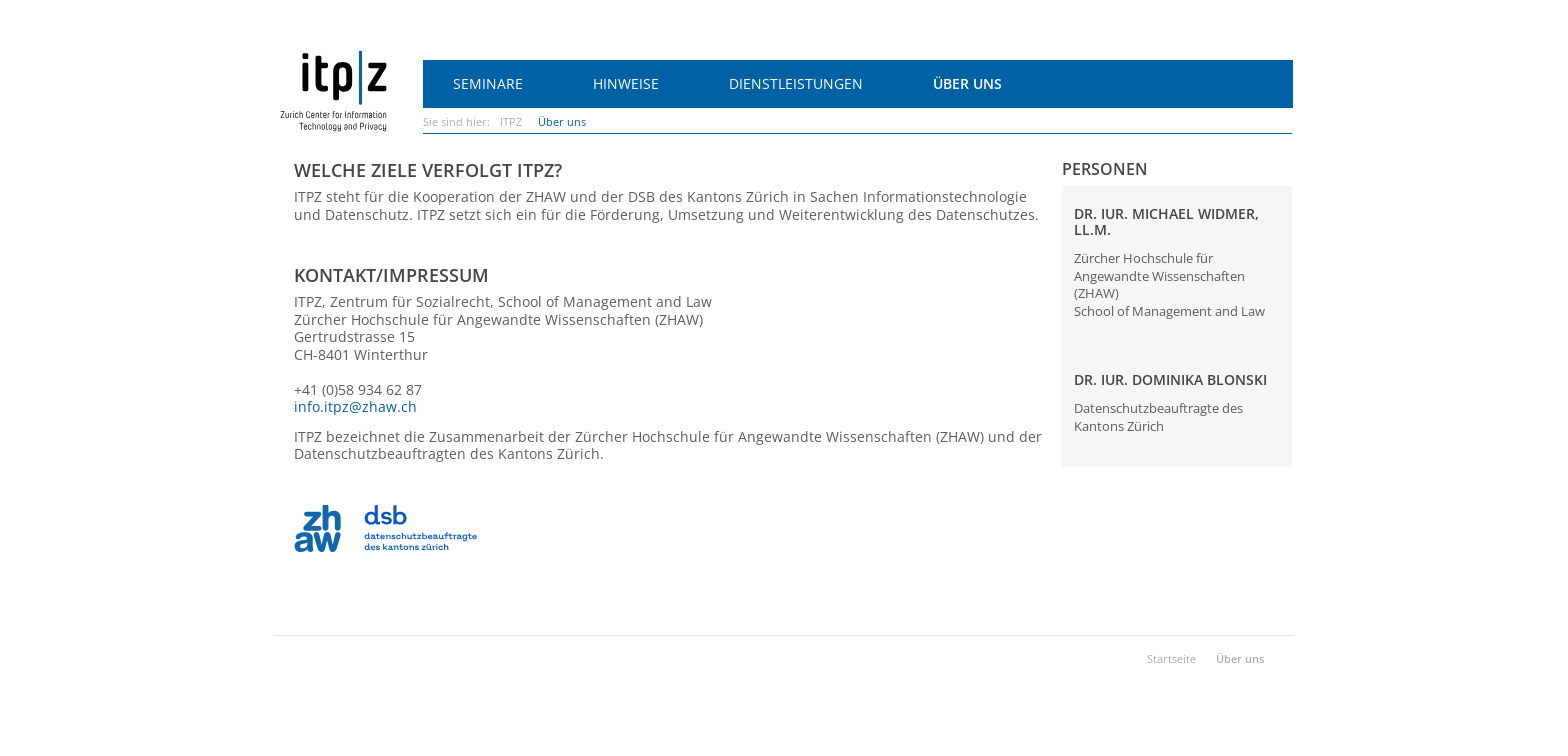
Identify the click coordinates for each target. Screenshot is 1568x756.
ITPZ (511, 121)
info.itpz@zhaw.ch (355, 406)
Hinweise (626, 83)
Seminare (488, 83)
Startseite (1171, 658)
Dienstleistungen (796, 83)
